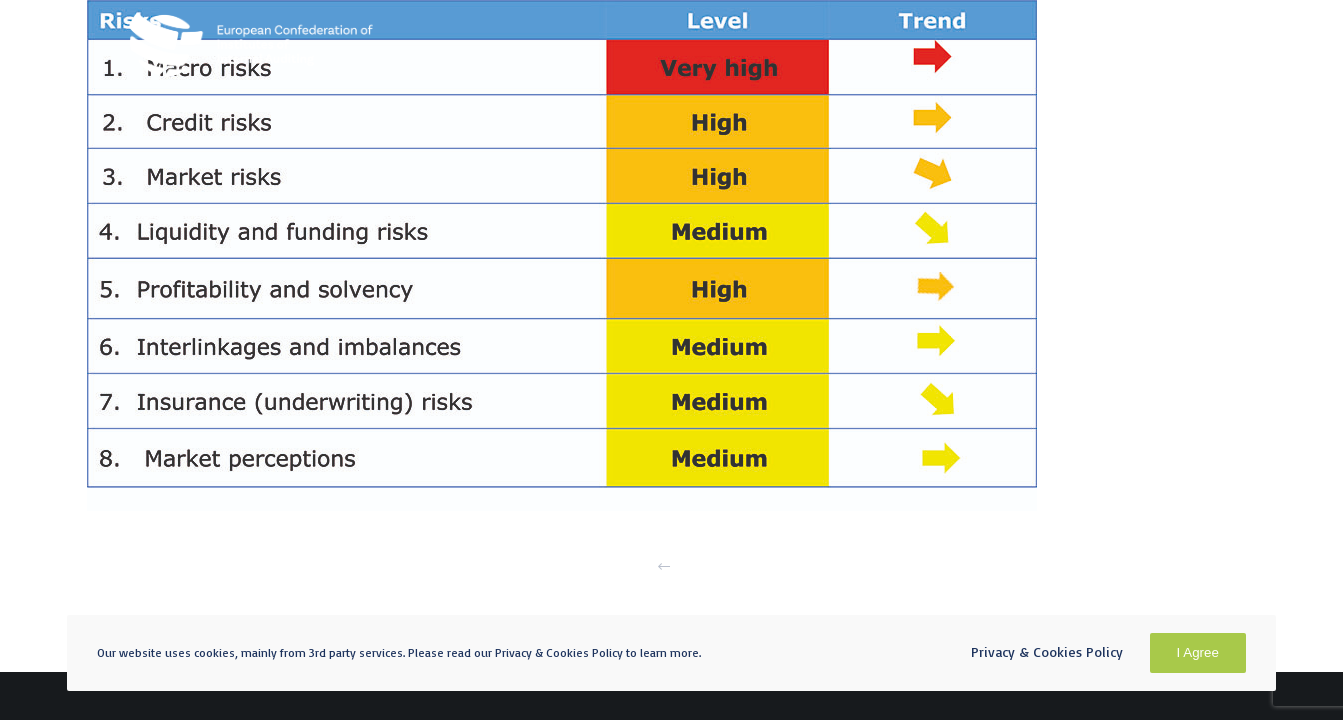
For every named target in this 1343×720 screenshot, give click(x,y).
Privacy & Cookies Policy (1047, 651)
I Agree (1198, 652)
